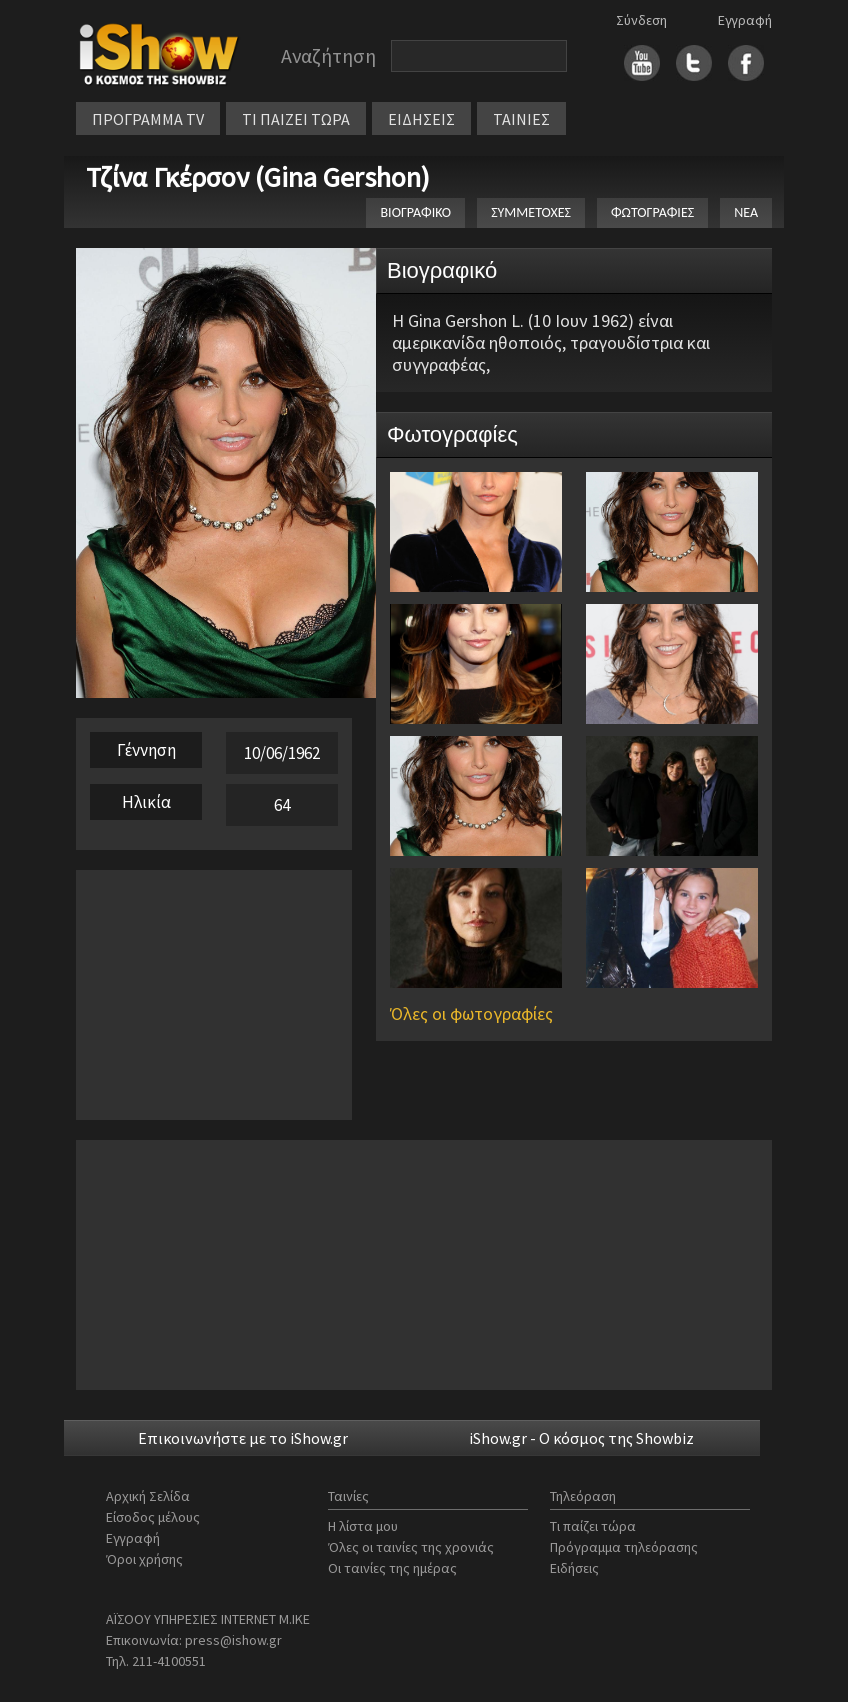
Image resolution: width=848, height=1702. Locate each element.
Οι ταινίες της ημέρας (392, 1568)
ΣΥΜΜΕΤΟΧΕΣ (531, 212)
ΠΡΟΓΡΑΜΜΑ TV (148, 119)
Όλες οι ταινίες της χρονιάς (411, 1547)
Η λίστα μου (363, 1526)
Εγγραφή (745, 20)
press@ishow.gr (233, 1640)
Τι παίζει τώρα (593, 1526)
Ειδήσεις (574, 1568)
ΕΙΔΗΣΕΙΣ (421, 119)
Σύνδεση (641, 20)
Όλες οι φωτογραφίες (471, 1013)
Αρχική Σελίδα (148, 1496)
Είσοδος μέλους (153, 1517)
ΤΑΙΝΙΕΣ (521, 119)
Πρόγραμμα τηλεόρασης (624, 1547)
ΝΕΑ (746, 212)
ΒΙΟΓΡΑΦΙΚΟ (415, 212)
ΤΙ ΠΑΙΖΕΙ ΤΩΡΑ (296, 119)
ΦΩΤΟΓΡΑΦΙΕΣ (652, 212)
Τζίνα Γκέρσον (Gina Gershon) (258, 177)
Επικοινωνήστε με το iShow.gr (243, 1438)
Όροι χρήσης (144, 1559)
